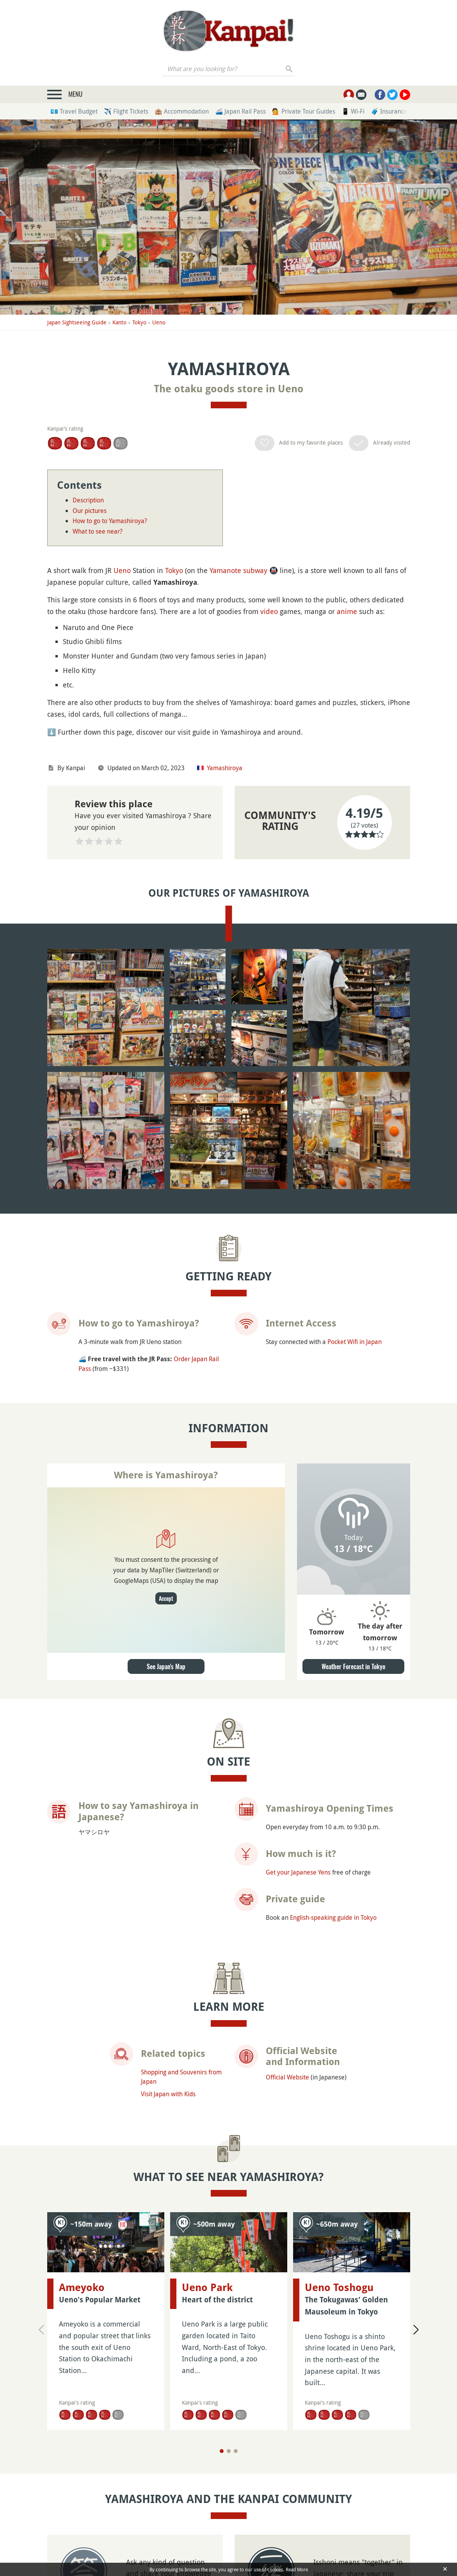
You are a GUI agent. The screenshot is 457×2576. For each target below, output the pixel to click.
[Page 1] (222, 2439)
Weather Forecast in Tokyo (353, 1666)
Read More (297, 2569)
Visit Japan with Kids (168, 2094)
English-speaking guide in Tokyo (333, 1917)
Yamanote (225, 570)
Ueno (158, 322)
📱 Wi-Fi (353, 111)
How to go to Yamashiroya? (110, 520)
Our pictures (90, 510)
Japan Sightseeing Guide (77, 322)
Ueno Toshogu (339, 2239)
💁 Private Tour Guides (303, 111)
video (269, 611)
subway (255, 570)
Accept (166, 1598)
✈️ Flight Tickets (126, 111)
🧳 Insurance (389, 111)
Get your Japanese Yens (298, 1872)
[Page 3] (236, 2439)
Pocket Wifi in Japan (354, 1341)
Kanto (119, 322)
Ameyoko (82, 2287)
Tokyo (139, 322)
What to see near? (98, 531)
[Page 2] (229, 2439)
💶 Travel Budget (74, 111)
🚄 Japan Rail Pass (240, 111)
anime (347, 611)
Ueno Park (207, 2239)
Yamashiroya (224, 768)
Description (88, 500)
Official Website (287, 2077)
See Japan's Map (166, 1666)
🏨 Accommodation (182, 111)
